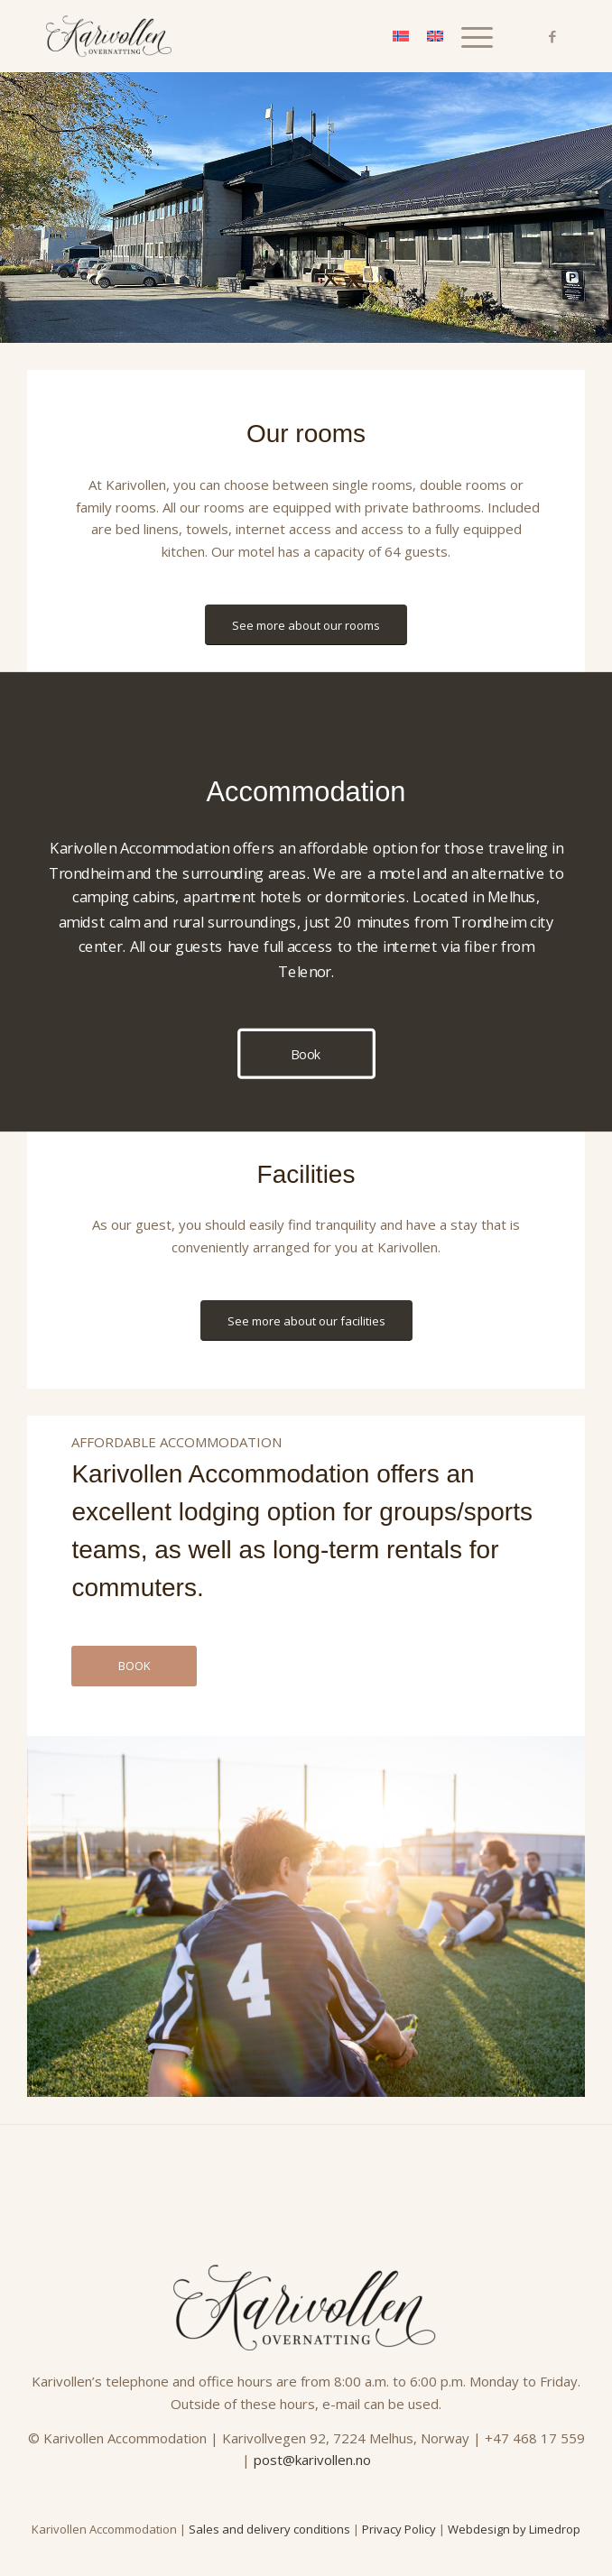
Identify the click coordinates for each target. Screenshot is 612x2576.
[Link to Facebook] (552, 37)
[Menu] (468, 36)
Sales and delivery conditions (269, 2529)
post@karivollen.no (312, 2460)
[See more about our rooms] (306, 625)
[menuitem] (468, 36)
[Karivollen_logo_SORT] (254, 36)
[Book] (306, 1054)
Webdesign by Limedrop (514, 2529)
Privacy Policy (399, 2529)
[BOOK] (134, 1666)
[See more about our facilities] (306, 1321)
